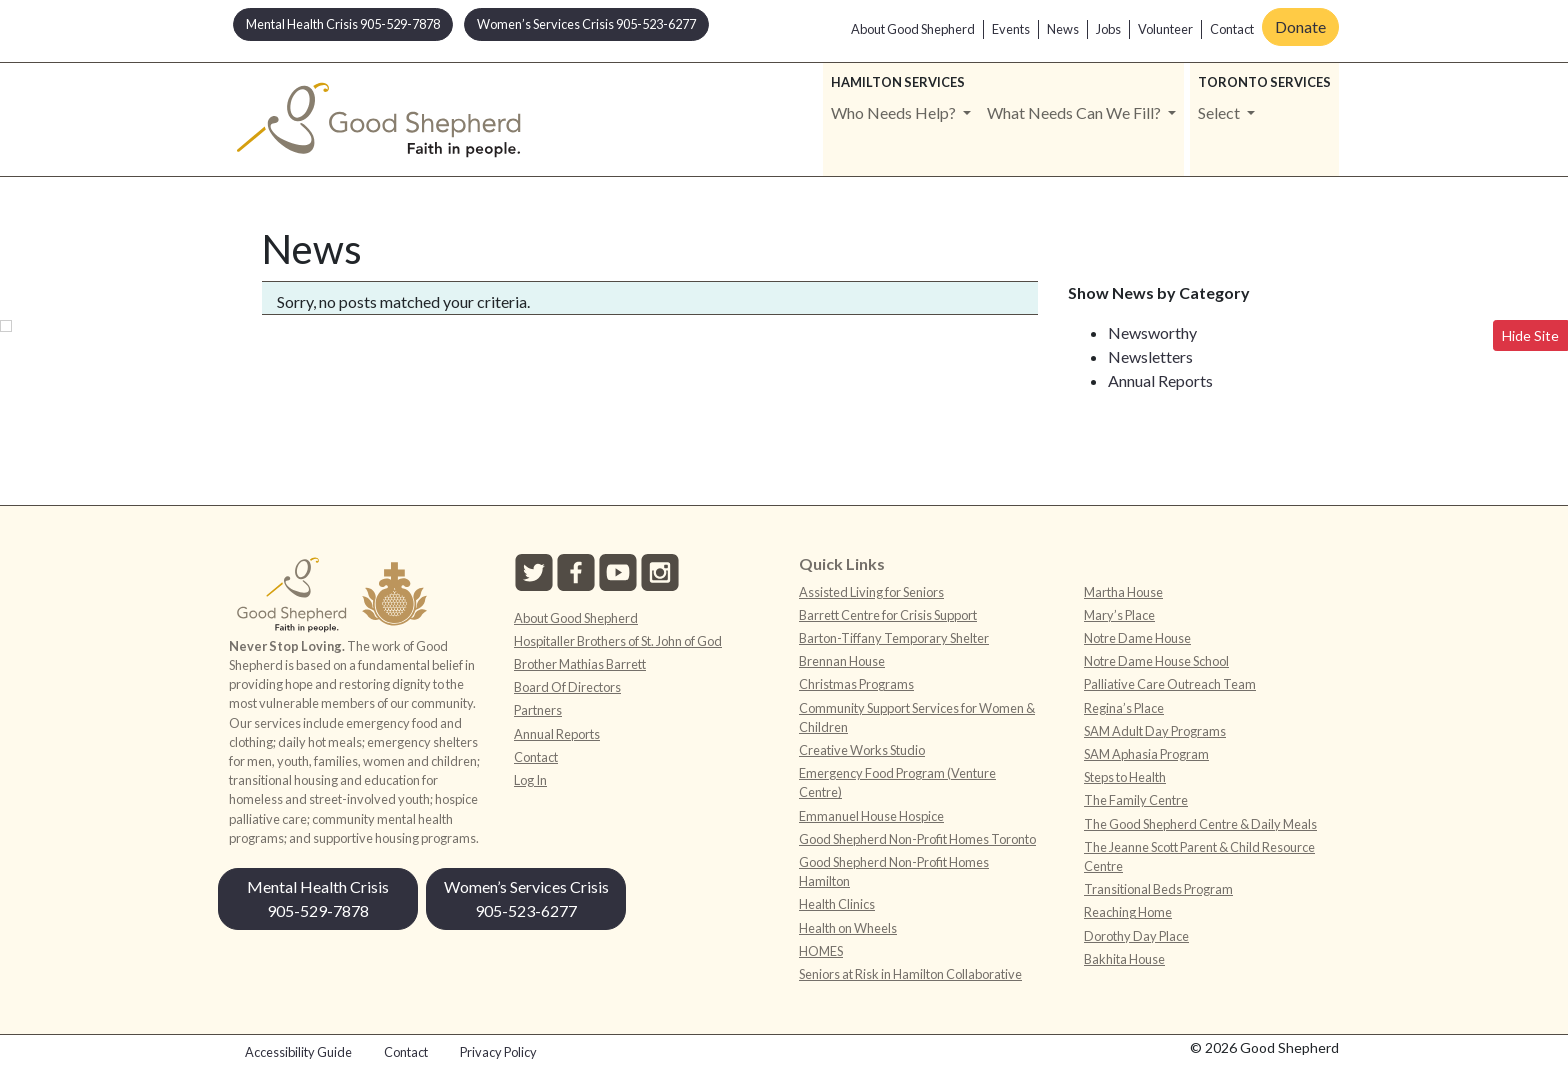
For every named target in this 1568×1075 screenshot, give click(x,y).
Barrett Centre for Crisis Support (888, 615)
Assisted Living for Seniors (871, 592)
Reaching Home (1128, 912)
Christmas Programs (856, 684)
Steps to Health (1125, 777)
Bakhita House (1124, 959)
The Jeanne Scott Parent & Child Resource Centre (1199, 856)
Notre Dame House (1137, 638)
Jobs (1108, 29)
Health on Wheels (848, 928)
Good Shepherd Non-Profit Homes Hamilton (894, 871)
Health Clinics (837, 904)
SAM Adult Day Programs (1155, 731)
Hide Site (1530, 335)
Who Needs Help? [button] (895, 112)
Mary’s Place (1119, 615)
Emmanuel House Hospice (871, 816)
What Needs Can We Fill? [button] (1075, 112)
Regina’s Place (1124, 708)
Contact (1232, 29)
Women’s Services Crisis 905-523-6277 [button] (586, 24)
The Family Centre (1136, 800)
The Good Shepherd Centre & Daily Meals (1200, 824)
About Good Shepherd (913, 29)
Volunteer (1165, 29)
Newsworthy (1152, 332)
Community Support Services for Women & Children (917, 717)
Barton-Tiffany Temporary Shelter (894, 638)
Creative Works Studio (862, 750)
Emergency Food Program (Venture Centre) (897, 782)
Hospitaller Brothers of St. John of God (618, 641)
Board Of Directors (567, 687)
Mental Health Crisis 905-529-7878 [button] (343, 24)
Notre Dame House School (1156, 661)
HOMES (821, 951)
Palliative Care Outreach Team (1170, 684)
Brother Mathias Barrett (580, 664)
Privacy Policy (498, 1052)
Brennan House (842, 661)
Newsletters (1150, 356)
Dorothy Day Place (1136, 936)
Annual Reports (1160, 380)
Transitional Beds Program (1158, 889)
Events (1011, 29)
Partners (538, 710)
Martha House (1123, 592)
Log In (530, 780)
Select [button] (1220, 112)
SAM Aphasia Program (1146, 754)
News (1063, 29)
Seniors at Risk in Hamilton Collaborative (910, 974)
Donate (1300, 26)
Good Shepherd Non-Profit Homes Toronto (917, 839)
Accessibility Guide (298, 1052)
